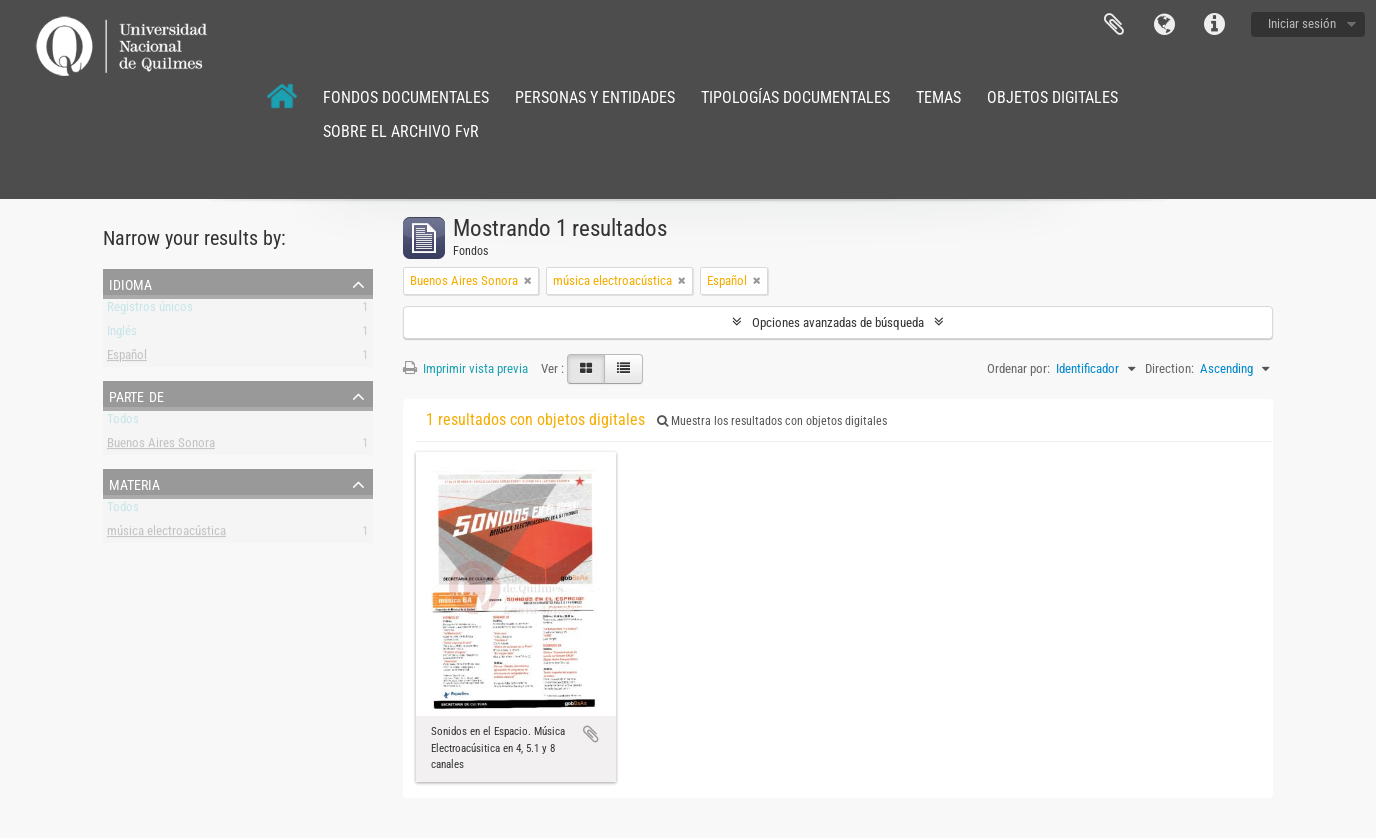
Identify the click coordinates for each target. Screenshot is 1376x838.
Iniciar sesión (1302, 23)
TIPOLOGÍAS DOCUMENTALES (795, 97)
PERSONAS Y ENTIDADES (595, 97)
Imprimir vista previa (465, 368)
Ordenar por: (1018, 368)
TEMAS (938, 97)
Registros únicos (150, 310)
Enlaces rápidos (1214, 25)
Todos (123, 422)
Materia (134, 483)
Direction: (1169, 368)
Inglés (122, 334)
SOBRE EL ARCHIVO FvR (401, 131)
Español (127, 358)
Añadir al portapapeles (591, 734)
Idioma (1164, 25)
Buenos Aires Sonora (161, 446)
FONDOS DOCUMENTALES (406, 97)
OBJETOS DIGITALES (1052, 97)
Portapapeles (1114, 25)
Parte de (136, 395)
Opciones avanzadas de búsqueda (838, 322)
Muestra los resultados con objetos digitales (772, 421)
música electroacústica (166, 534)
